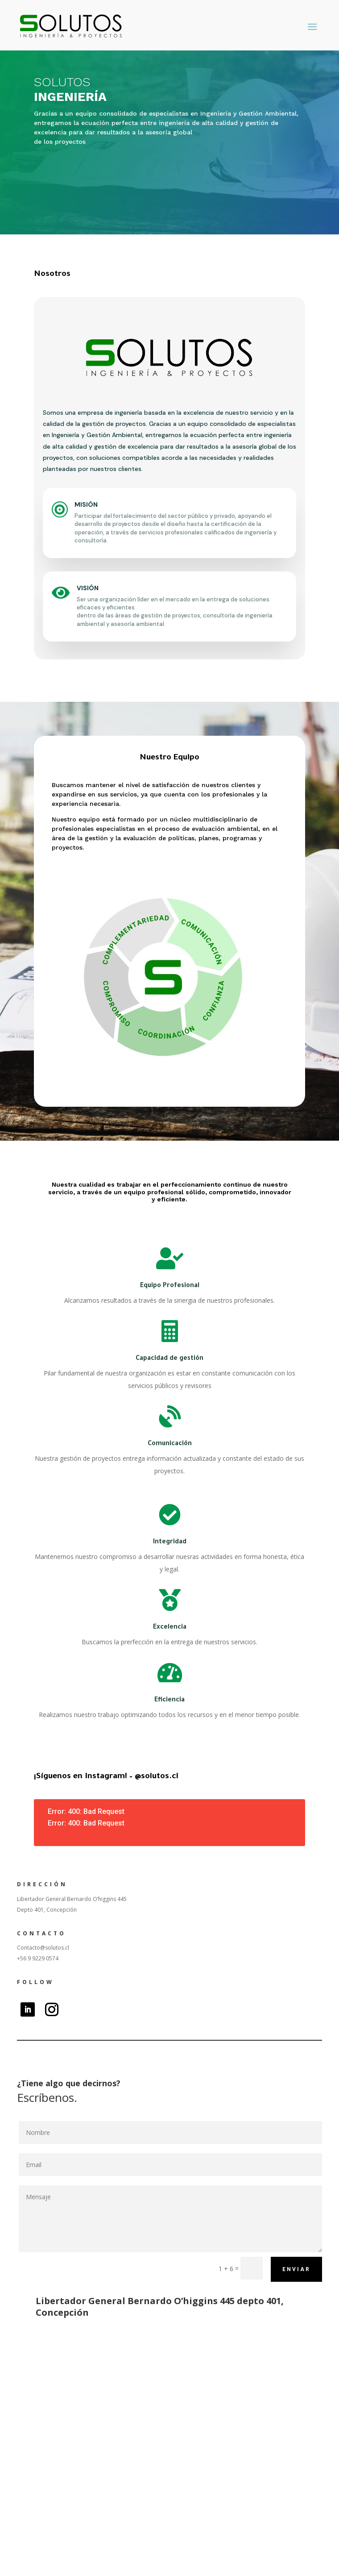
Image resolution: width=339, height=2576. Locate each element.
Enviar (296, 2269)
